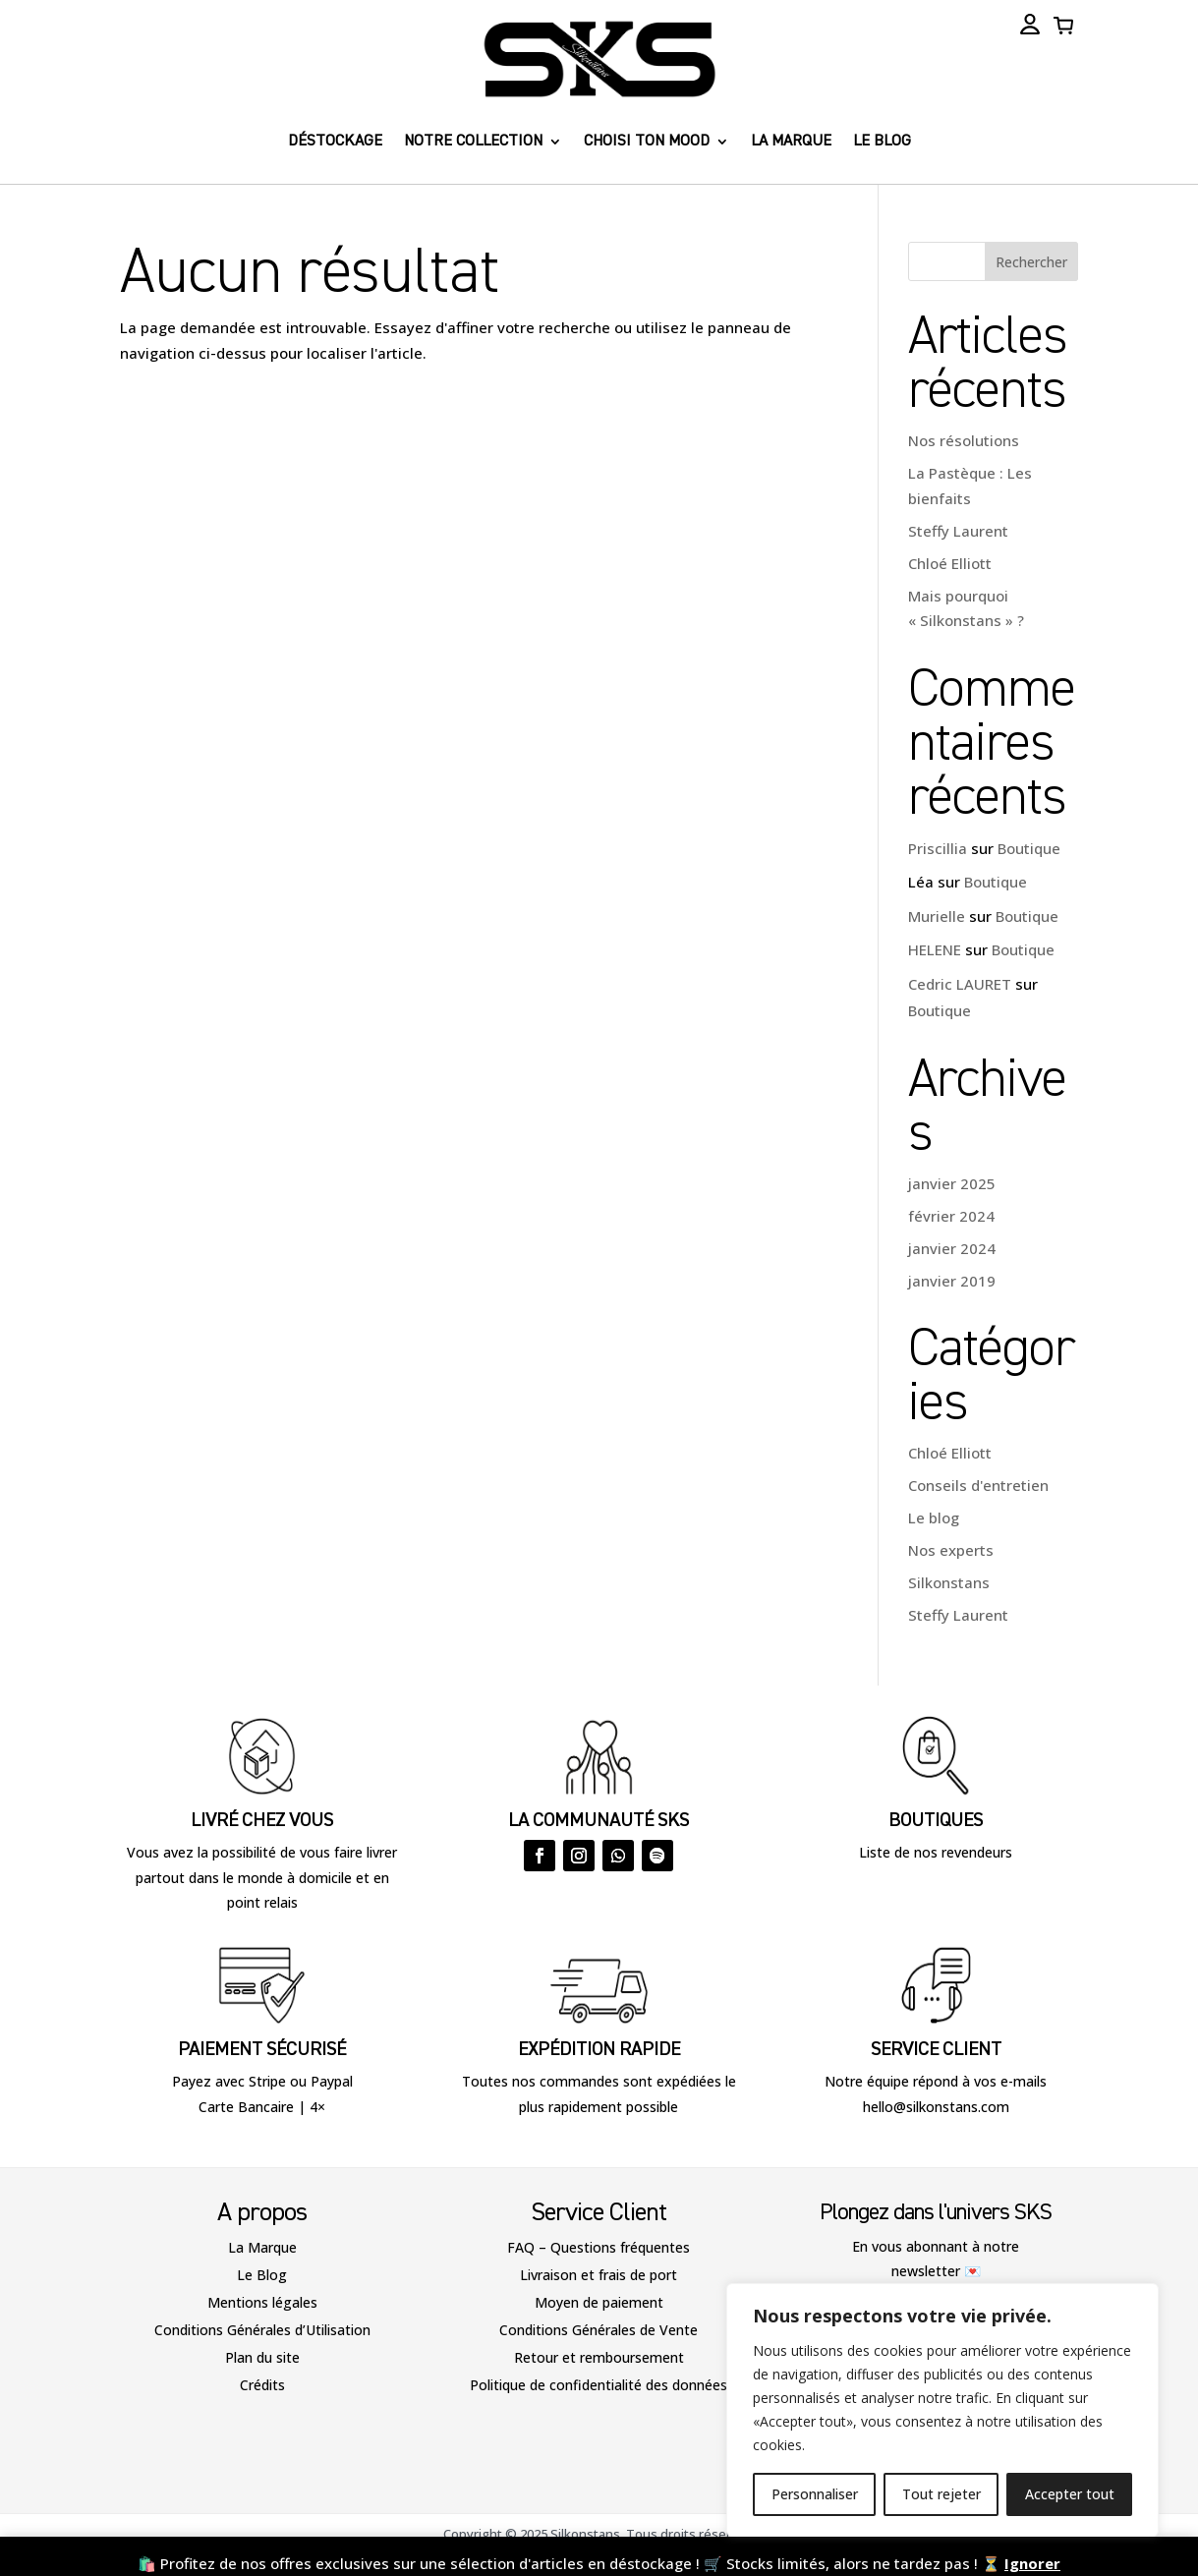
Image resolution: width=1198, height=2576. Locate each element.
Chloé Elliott (950, 563)
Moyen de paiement (599, 2302)
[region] (942, 2410)
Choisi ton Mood (647, 141)
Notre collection (473, 141)
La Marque (262, 2247)
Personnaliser (814, 2494)
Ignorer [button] (1032, 2563)
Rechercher (1031, 262)
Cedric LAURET (959, 984)
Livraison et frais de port (598, 2274)
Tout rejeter (941, 2494)
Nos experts (951, 1550)
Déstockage (335, 141)
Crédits (262, 2385)
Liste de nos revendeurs (935, 1852)
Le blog (882, 141)
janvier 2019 (952, 1280)
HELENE (934, 949)
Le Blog (262, 2274)
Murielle (936, 916)
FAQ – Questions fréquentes (598, 2247)
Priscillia (937, 848)
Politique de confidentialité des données (598, 2385)
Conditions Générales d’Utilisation (262, 2329)
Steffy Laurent (958, 531)
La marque (791, 141)
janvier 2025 (952, 1183)
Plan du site (262, 2357)
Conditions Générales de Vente (598, 2329)
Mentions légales (262, 2302)
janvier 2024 (952, 1248)
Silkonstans (949, 1582)
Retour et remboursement (599, 2357)
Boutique (1029, 848)
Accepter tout (1069, 2494)
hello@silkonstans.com (936, 2106)
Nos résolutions (963, 440)
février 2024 (951, 1216)
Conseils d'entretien (978, 1485)
